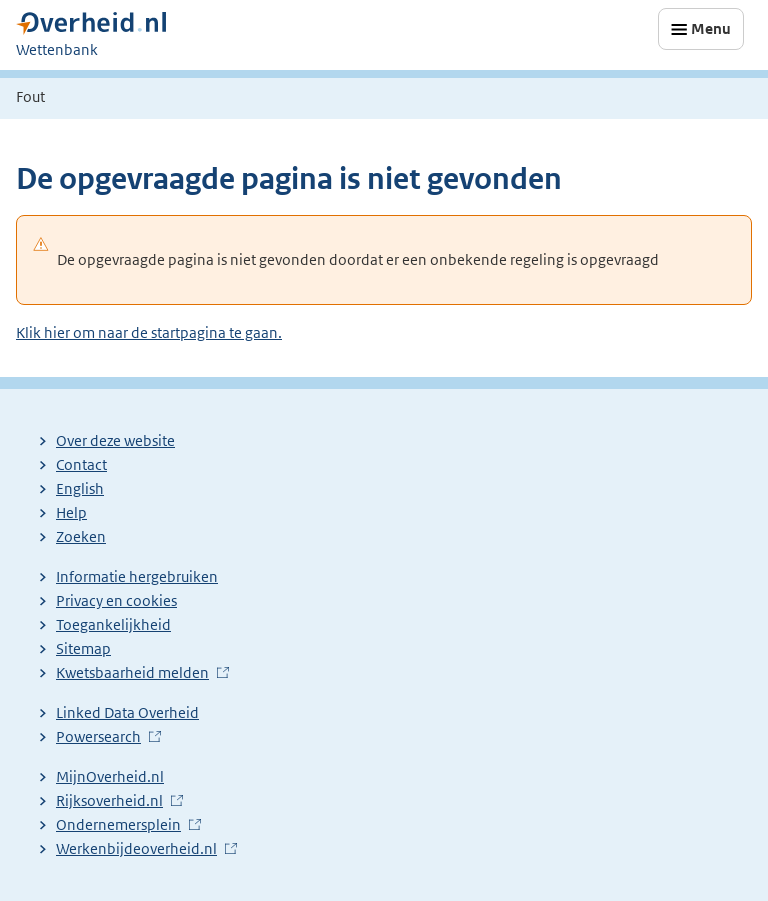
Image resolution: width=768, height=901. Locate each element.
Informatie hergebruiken (137, 576)
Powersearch (98, 736)
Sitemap (83, 648)
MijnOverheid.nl (110, 776)
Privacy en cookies (116, 600)
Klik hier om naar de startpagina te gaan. (149, 332)
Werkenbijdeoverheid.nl (136, 848)
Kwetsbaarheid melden (132, 672)
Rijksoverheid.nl (109, 800)
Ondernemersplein (118, 824)
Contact (81, 464)
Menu (711, 28)
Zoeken (81, 536)
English (80, 488)
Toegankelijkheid (113, 624)
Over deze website (115, 440)
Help (71, 512)
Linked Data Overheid (127, 712)
